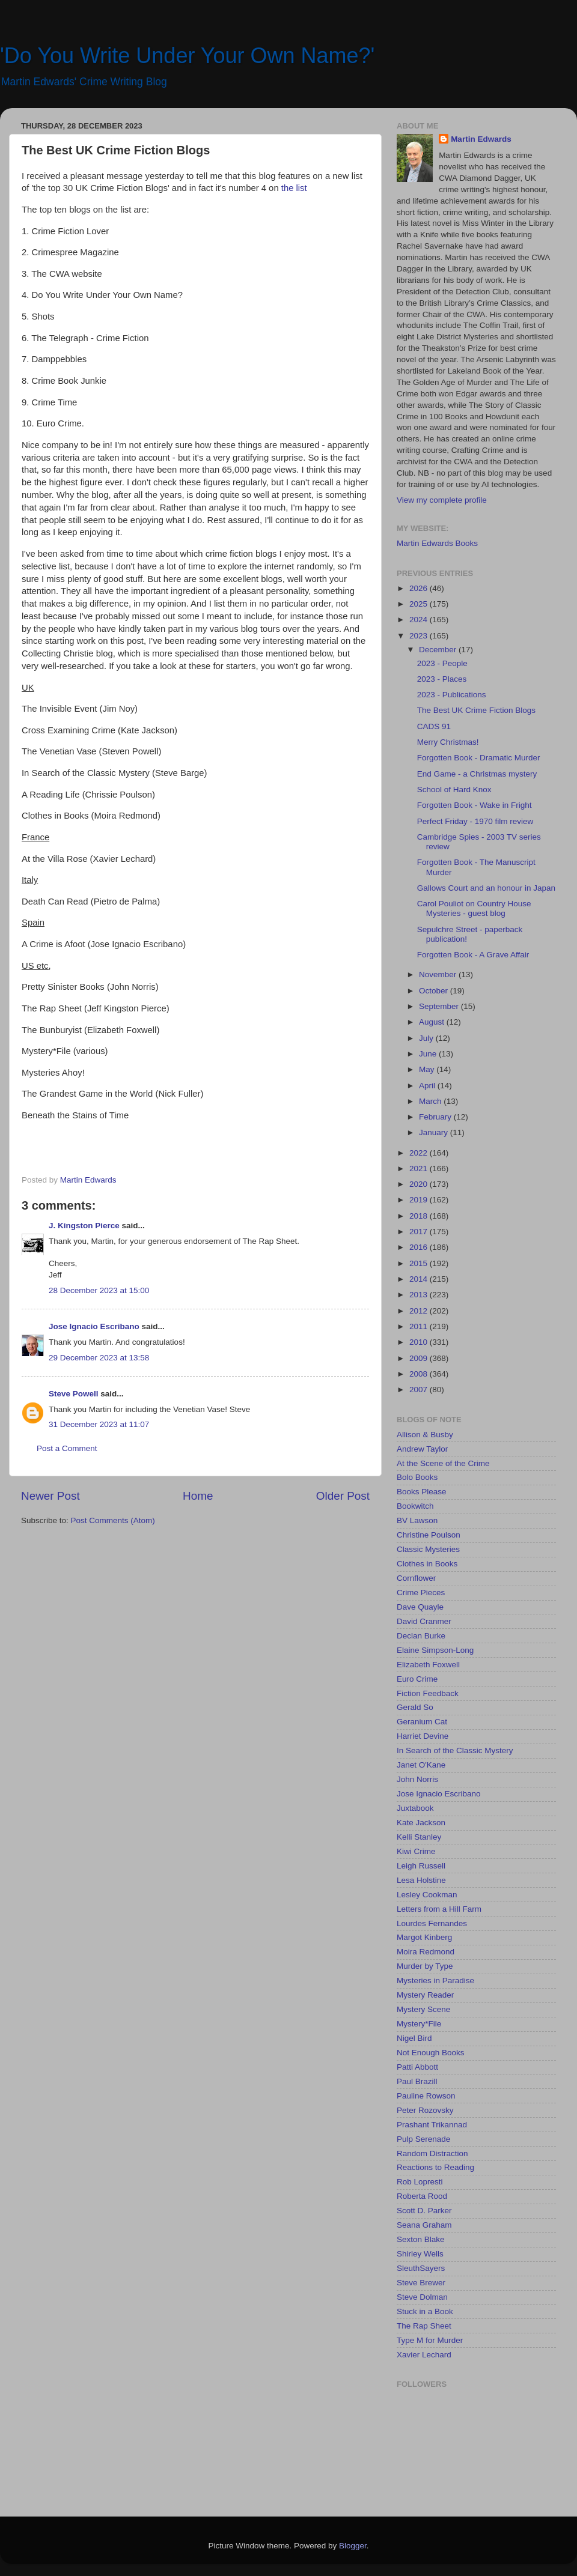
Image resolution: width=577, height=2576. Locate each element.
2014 (419, 1278)
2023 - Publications (451, 694)
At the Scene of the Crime (443, 1463)
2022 (419, 1152)
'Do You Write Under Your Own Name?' (187, 55)
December (439, 649)
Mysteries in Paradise (435, 1980)
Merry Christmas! (448, 742)
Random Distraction (432, 2153)
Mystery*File (419, 2023)
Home (198, 1496)
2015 (419, 1263)
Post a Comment (67, 1448)
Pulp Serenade (423, 2139)
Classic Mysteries (428, 1549)
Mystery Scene (423, 2009)
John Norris (417, 1779)
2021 (419, 1168)
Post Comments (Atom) (113, 1520)
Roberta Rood (422, 2196)
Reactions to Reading (435, 2167)
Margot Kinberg (424, 1937)
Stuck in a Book (425, 2311)
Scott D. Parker (424, 2210)
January (434, 1132)
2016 (419, 1247)
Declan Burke (421, 1635)
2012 (419, 1310)
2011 (419, 1326)
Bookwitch (415, 1506)
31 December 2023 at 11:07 (99, 1424)
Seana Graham (424, 2224)
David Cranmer (424, 1621)
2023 (419, 635)
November (439, 974)
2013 (419, 1294)
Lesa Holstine (421, 1880)
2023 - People (442, 663)
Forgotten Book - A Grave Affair (473, 954)
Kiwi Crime (416, 1851)
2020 (419, 1184)
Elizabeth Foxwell (428, 1664)
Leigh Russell (421, 1865)
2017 (419, 1231)
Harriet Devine (422, 1736)
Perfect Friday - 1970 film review (475, 821)
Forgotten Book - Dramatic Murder (478, 757)
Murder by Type (425, 1966)
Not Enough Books (431, 2052)
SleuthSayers (421, 2268)
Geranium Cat (422, 1721)
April (428, 1085)
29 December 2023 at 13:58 (99, 1357)
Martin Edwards (481, 139)
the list (294, 188)
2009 (419, 1358)
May (427, 1069)
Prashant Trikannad (432, 2124)
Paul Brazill (417, 2081)
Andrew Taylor (422, 1448)
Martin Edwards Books (437, 543)
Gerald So (415, 1707)
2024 (419, 619)
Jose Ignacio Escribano (94, 1326)
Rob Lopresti (420, 2181)
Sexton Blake (421, 2239)
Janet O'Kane (421, 1764)
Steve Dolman (422, 2297)
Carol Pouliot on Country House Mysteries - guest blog (474, 908)
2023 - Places (442, 678)
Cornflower (416, 1578)
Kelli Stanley (419, 1836)
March (431, 1101)
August (433, 1021)
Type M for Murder (430, 2340)
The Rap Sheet (424, 2325)
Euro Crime (417, 1678)
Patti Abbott (417, 2066)
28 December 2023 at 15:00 (99, 1290)
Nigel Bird (414, 2038)
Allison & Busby (425, 1434)
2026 (419, 588)
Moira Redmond (425, 1951)
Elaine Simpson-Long (435, 1650)
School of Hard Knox (454, 789)
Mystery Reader (425, 1994)
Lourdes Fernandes (432, 1923)
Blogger (353, 2545)
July (427, 1038)
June (429, 1053)
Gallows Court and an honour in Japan (486, 888)
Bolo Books (417, 1477)
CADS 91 (434, 726)
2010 (419, 1342)
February (436, 1116)
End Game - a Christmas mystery (477, 773)
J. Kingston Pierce (84, 1225)
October (434, 990)
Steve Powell (74, 1393)
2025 (419, 603)
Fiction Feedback (428, 1693)
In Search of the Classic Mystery (455, 1750)
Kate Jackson (421, 1822)
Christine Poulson (428, 1534)
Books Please (422, 1491)
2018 (419, 1215)
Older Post (343, 1496)
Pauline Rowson (426, 2095)
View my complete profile (442, 500)
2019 (419, 1199)
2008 (419, 1373)
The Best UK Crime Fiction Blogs (476, 710)
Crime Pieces (421, 1592)
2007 (419, 1389)
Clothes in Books (427, 1563)
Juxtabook (415, 1808)
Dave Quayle (420, 1606)
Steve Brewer (421, 2282)
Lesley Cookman (427, 1894)
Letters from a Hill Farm (439, 1909)
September (440, 1006)
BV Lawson (417, 1520)
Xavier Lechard (424, 2354)
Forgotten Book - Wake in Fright (474, 805)
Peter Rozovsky (425, 2110)
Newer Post (50, 1496)
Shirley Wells (420, 2253)
